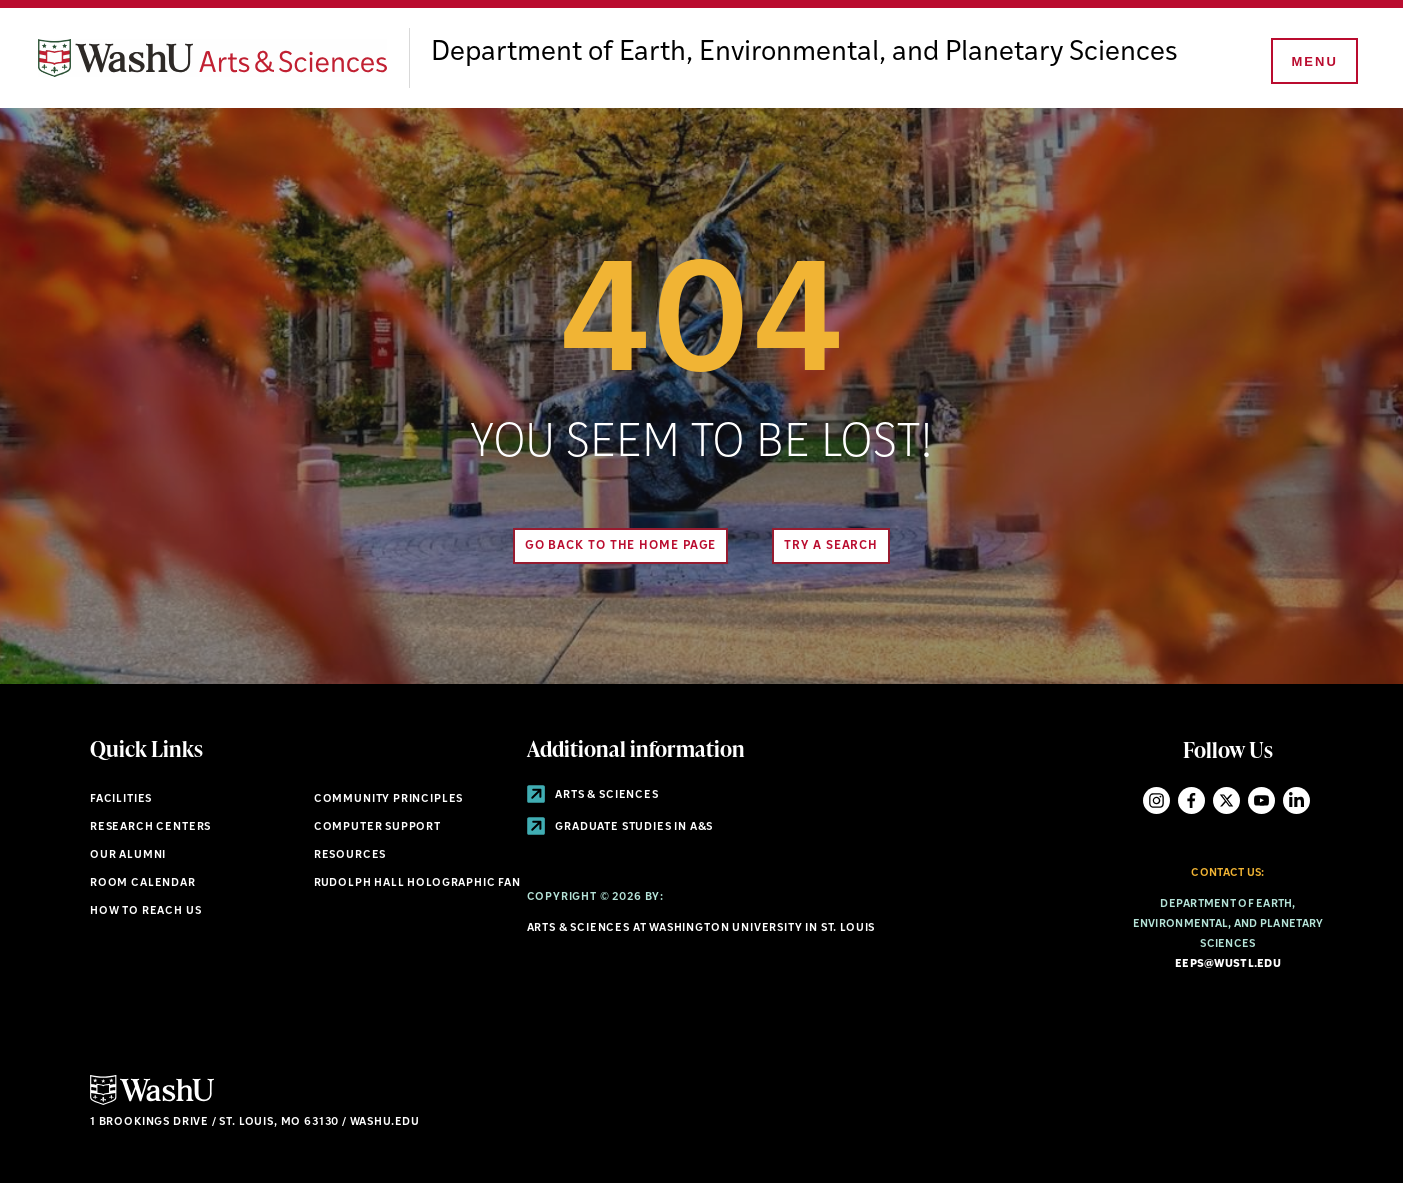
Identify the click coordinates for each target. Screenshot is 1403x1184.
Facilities (121, 799)
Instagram (1156, 800)
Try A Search (831, 546)
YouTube (1261, 800)
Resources (350, 855)
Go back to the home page (621, 546)
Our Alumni (128, 855)
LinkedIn (1296, 800)
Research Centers (150, 827)
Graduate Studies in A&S (620, 827)
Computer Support (377, 827)
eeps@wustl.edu (1228, 964)
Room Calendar (143, 883)
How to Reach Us (145, 911)
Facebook (1191, 800)
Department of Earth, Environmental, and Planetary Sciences (804, 53)
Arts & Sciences (593, 795)
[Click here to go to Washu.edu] (152, 1102)
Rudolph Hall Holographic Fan (417, 883)
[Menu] (1313, 62)
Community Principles (389, 799)
